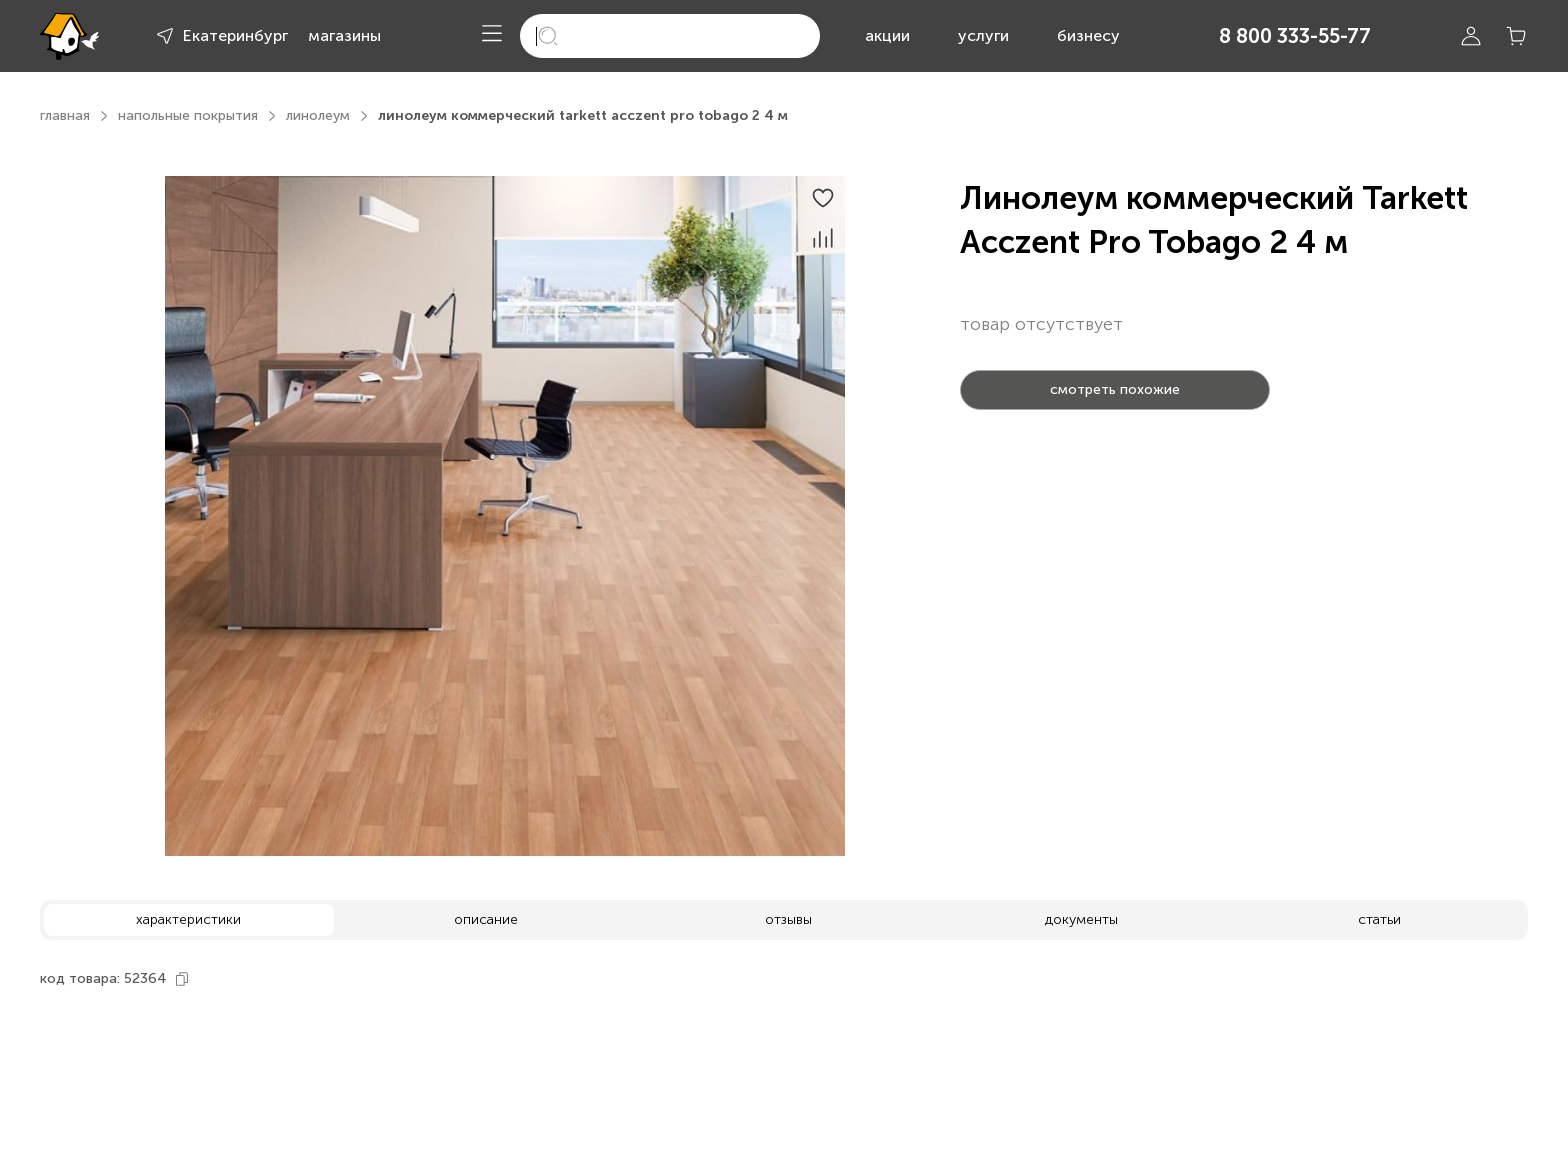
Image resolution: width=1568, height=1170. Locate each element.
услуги (983, 35)
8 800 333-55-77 (1295, 36)
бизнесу (1088, 35)
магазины (344, 35)
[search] (670, 36)
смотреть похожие (1115, 389)
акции (887, 35)
